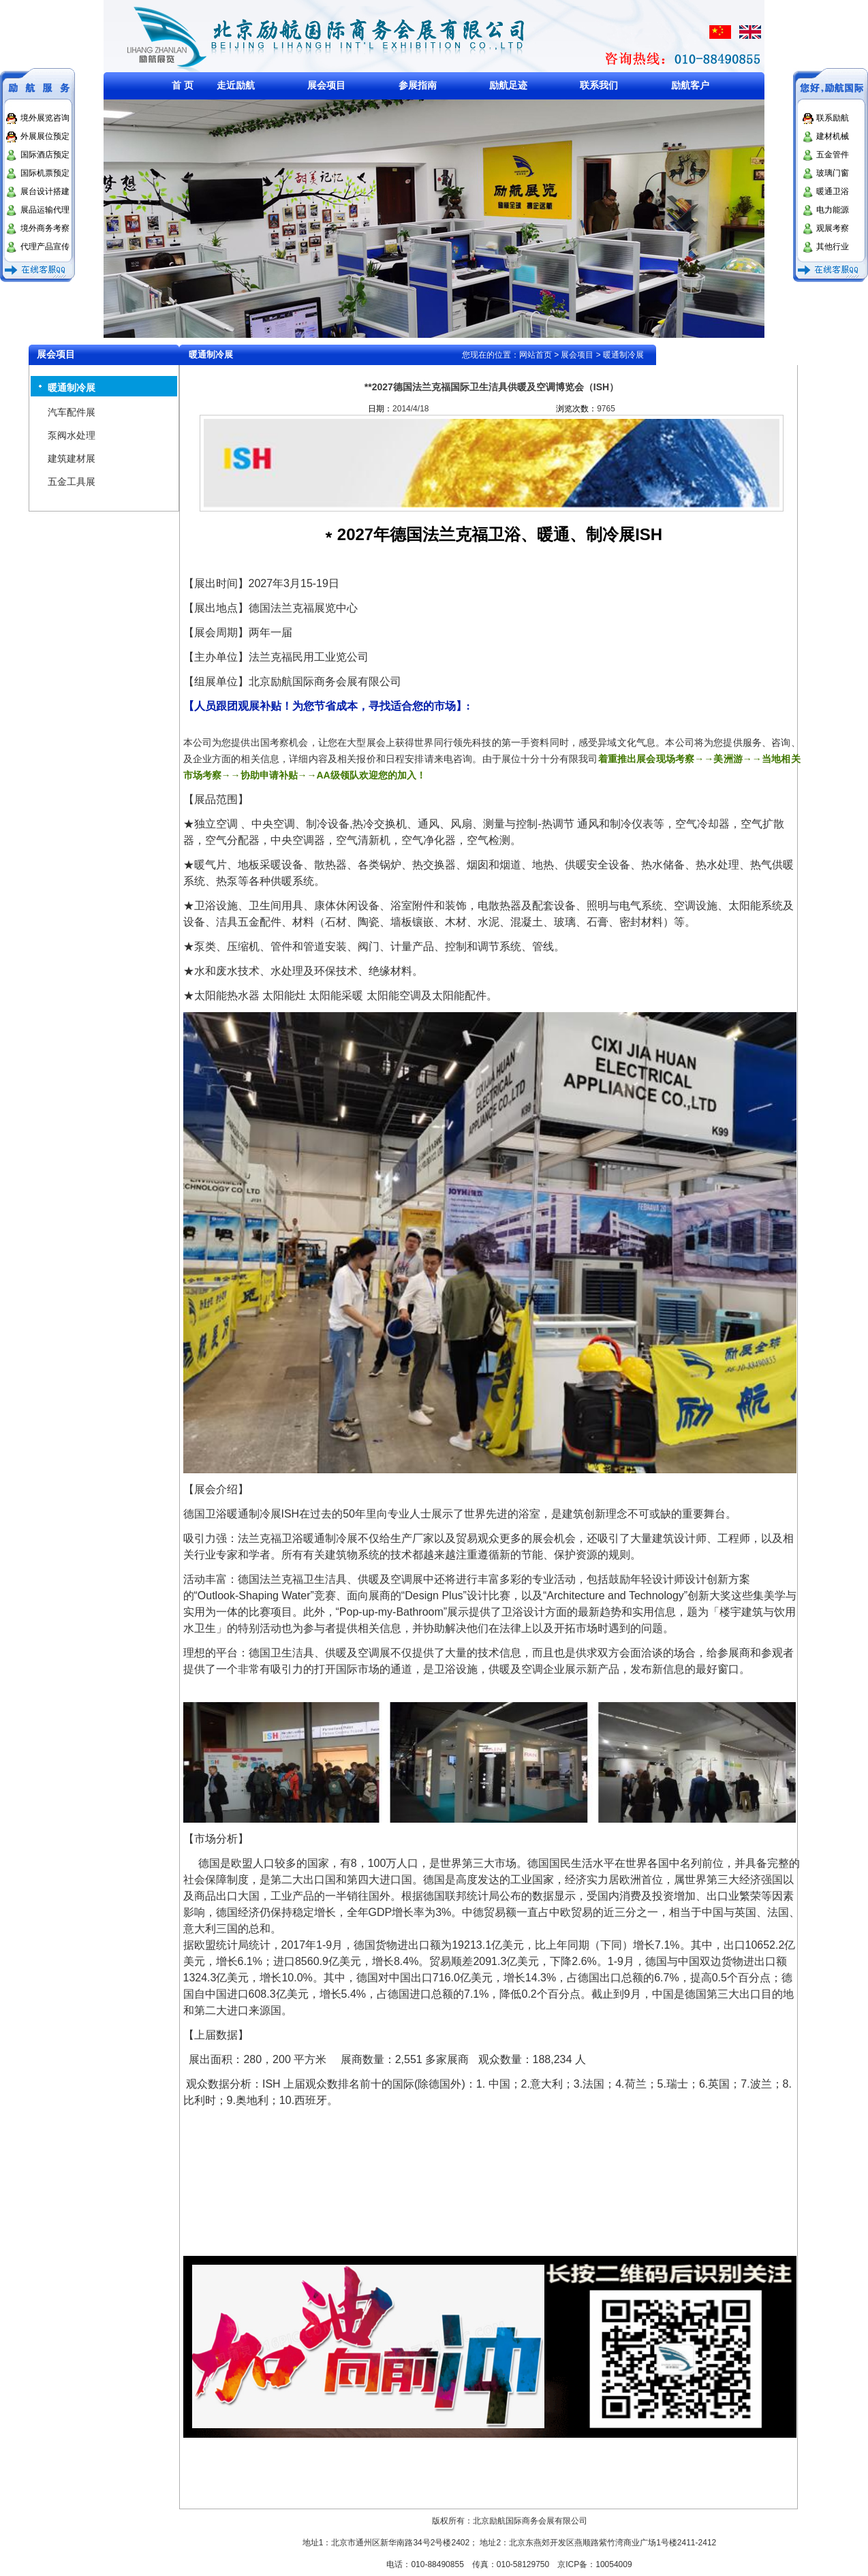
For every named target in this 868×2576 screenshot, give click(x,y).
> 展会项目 (573, 355)
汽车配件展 (71, 412)
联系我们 (599, 85)
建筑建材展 (71, 458)
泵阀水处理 (71, 435)
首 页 (182, 85)
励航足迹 (508, 85)
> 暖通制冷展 (618, 355)
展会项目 (326, 85)
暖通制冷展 (71, 387)
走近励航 (236, 85)
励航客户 (690, 85)
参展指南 (418, 85)
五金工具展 (71, 481)
